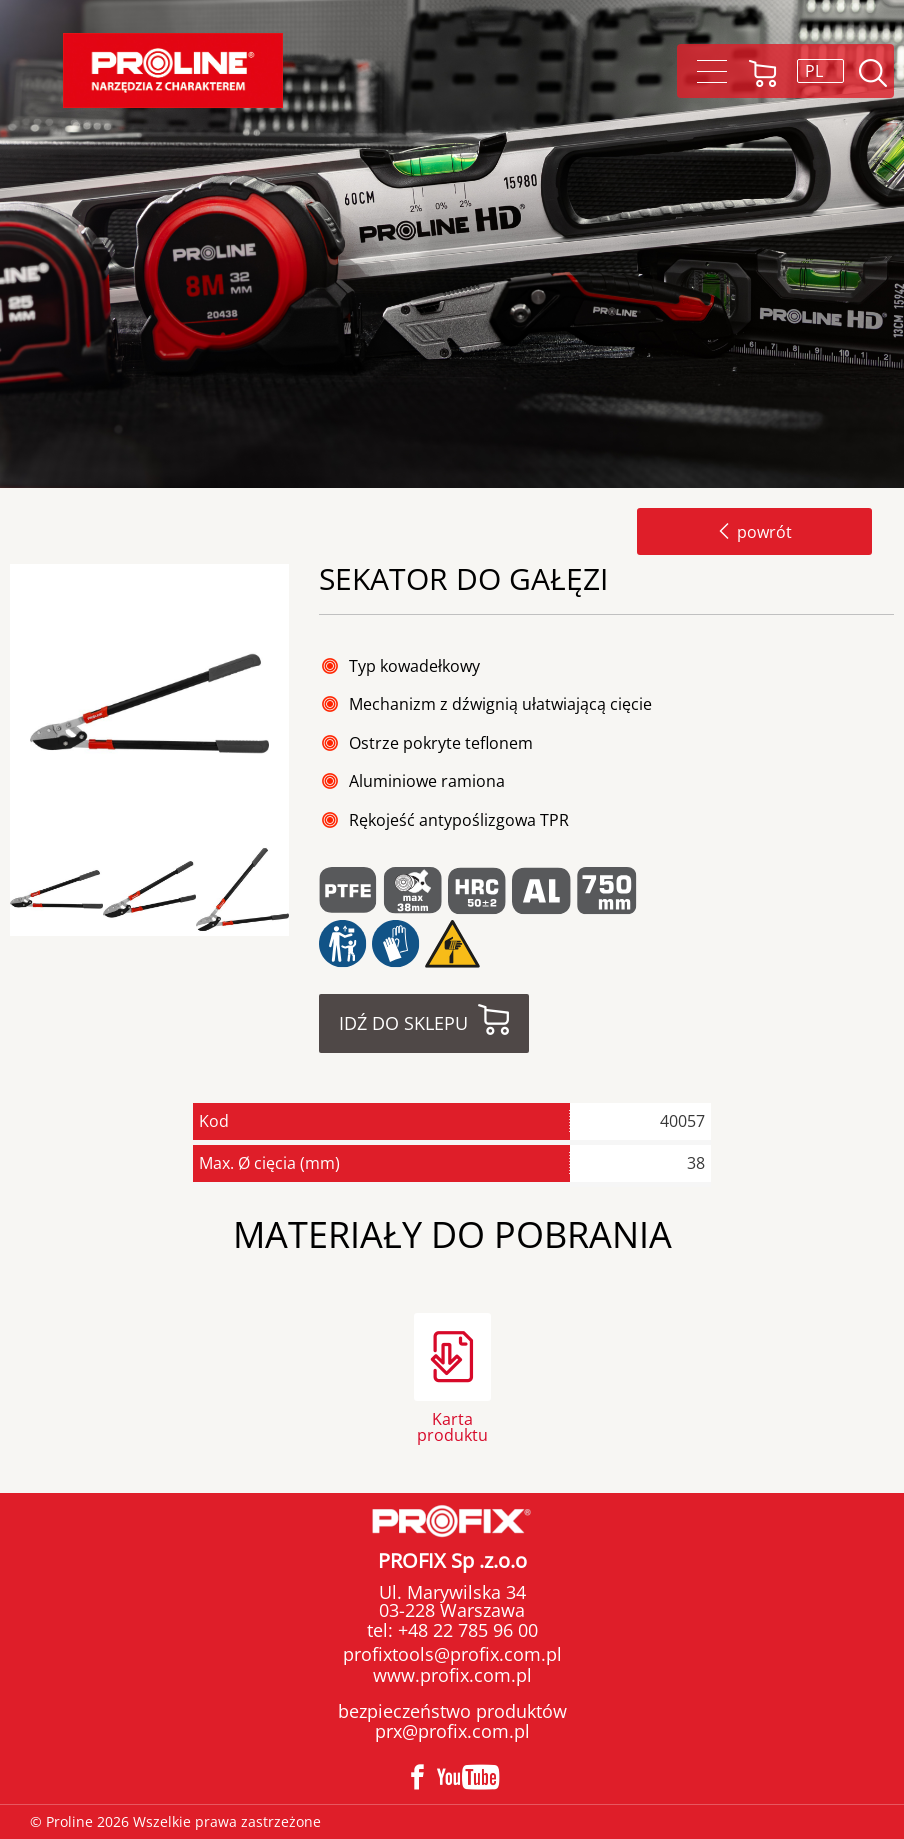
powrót (754, 532)
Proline (173, 70)
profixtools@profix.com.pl (452, 1654)
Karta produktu (452, 1425)
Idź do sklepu (403, 1023)
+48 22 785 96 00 (465, 1630)
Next (306, 890)
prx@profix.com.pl (452, 1731)
